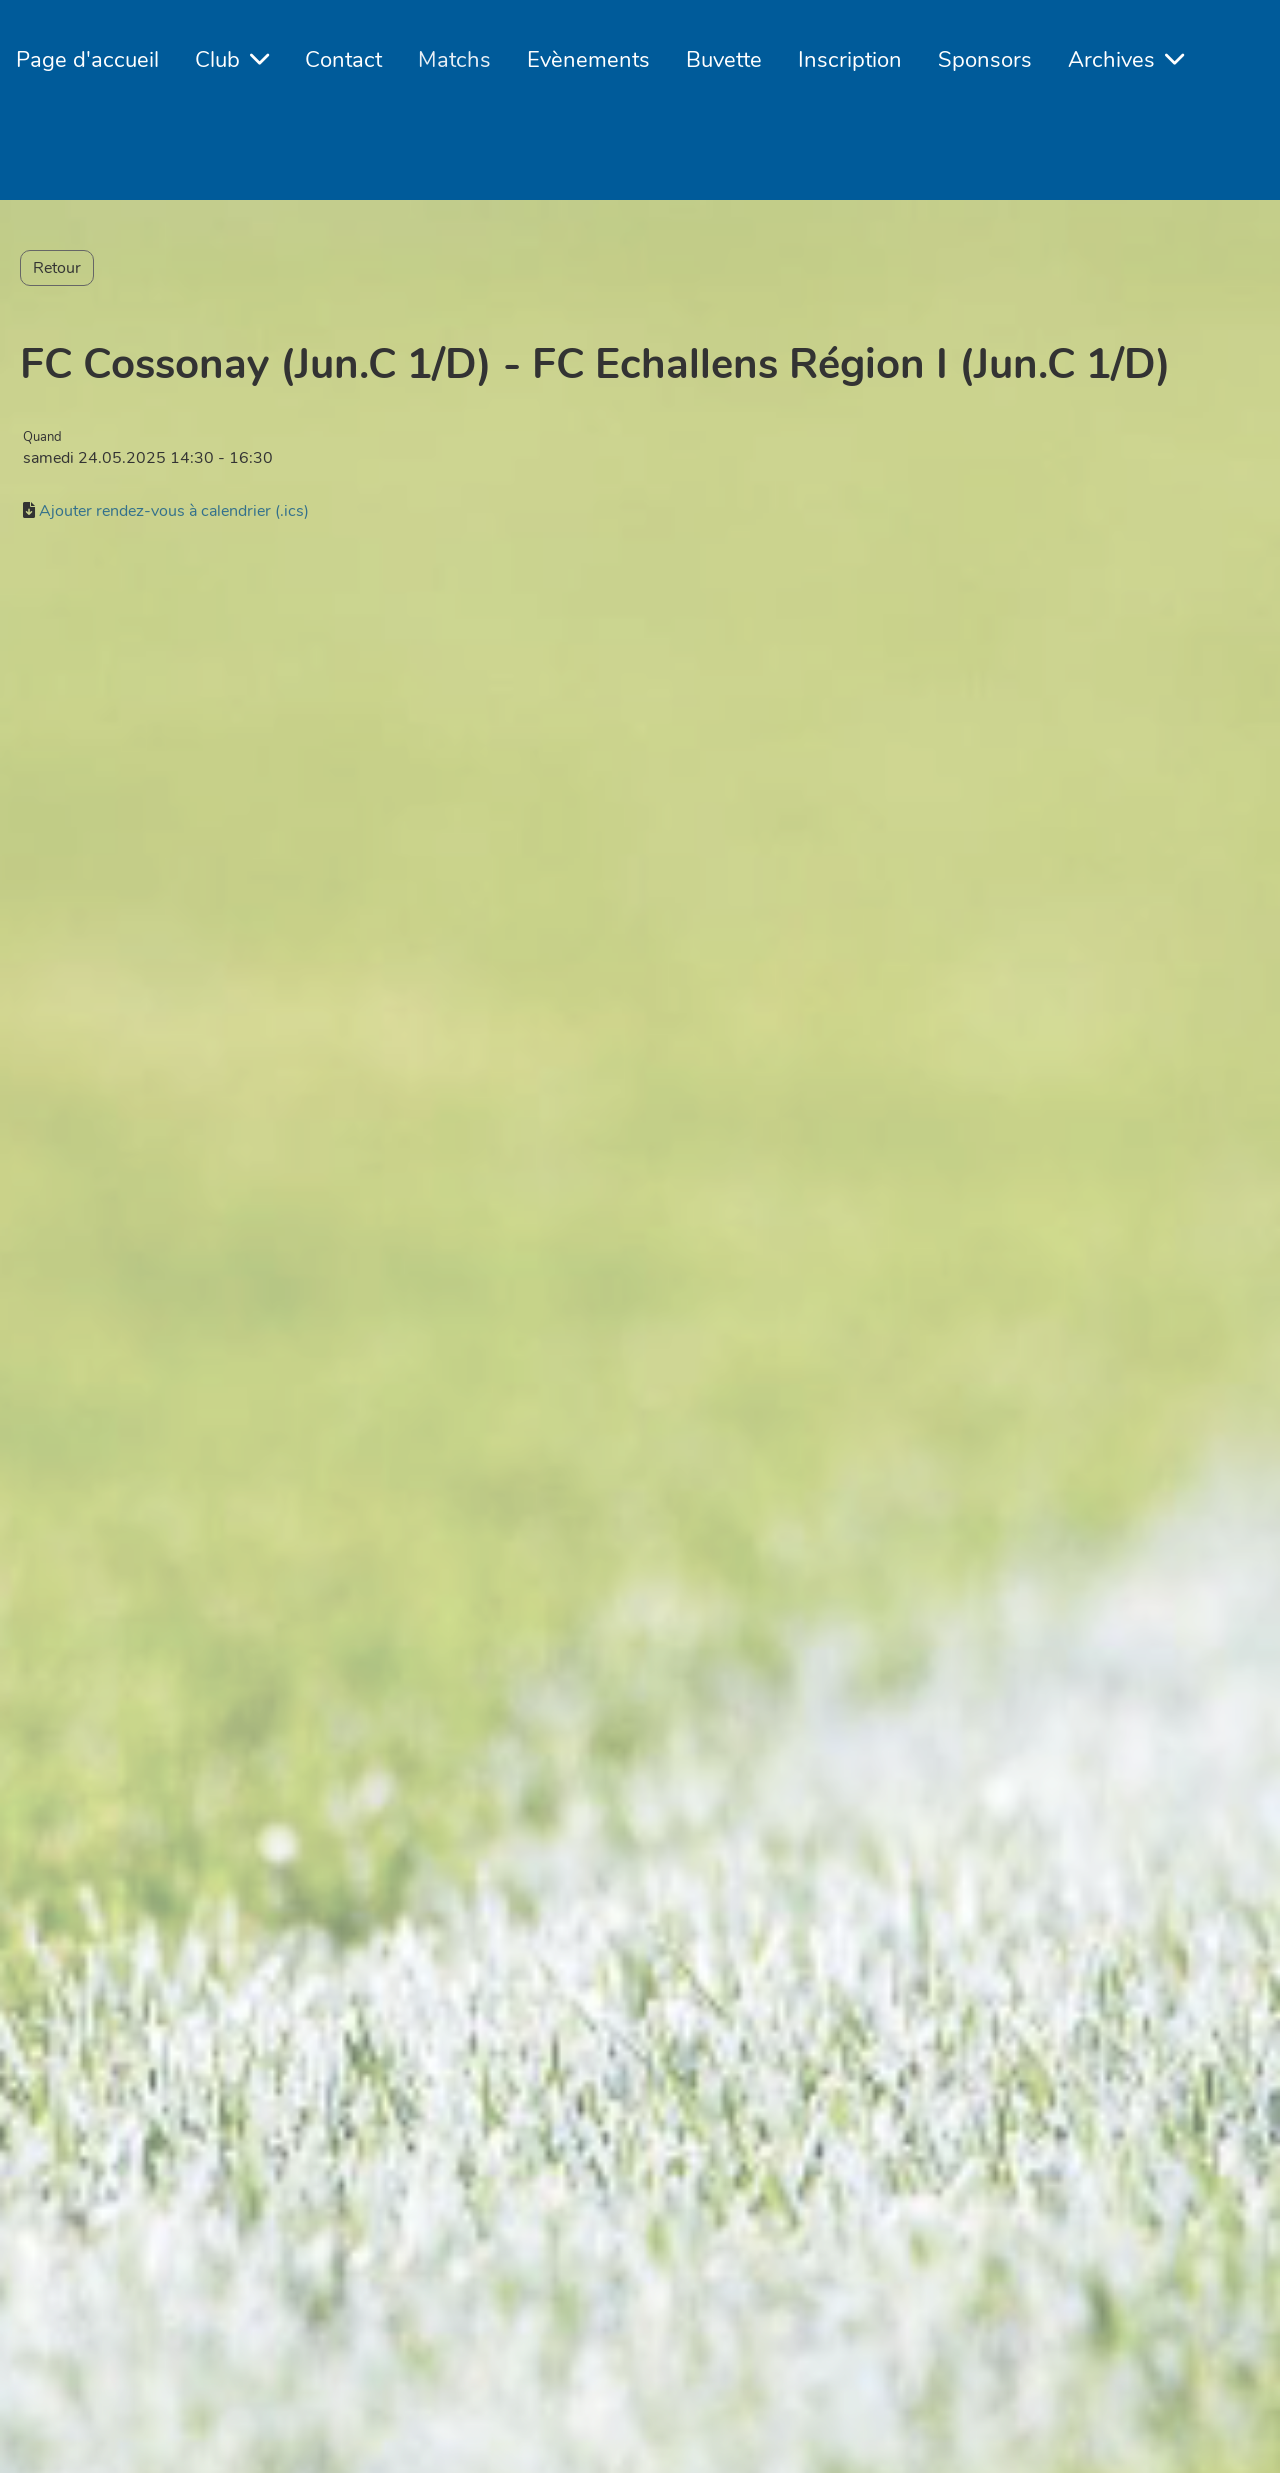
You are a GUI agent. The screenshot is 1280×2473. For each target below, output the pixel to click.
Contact (343, 60)
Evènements (588, 60)
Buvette (724, 60)
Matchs (454, 60)
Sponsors (985, 60)
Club (232, 60)
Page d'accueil (87, 60)
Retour (57, 268)
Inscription (850, 60)
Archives (1126, 60)
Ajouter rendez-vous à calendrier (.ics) (174, 511)
